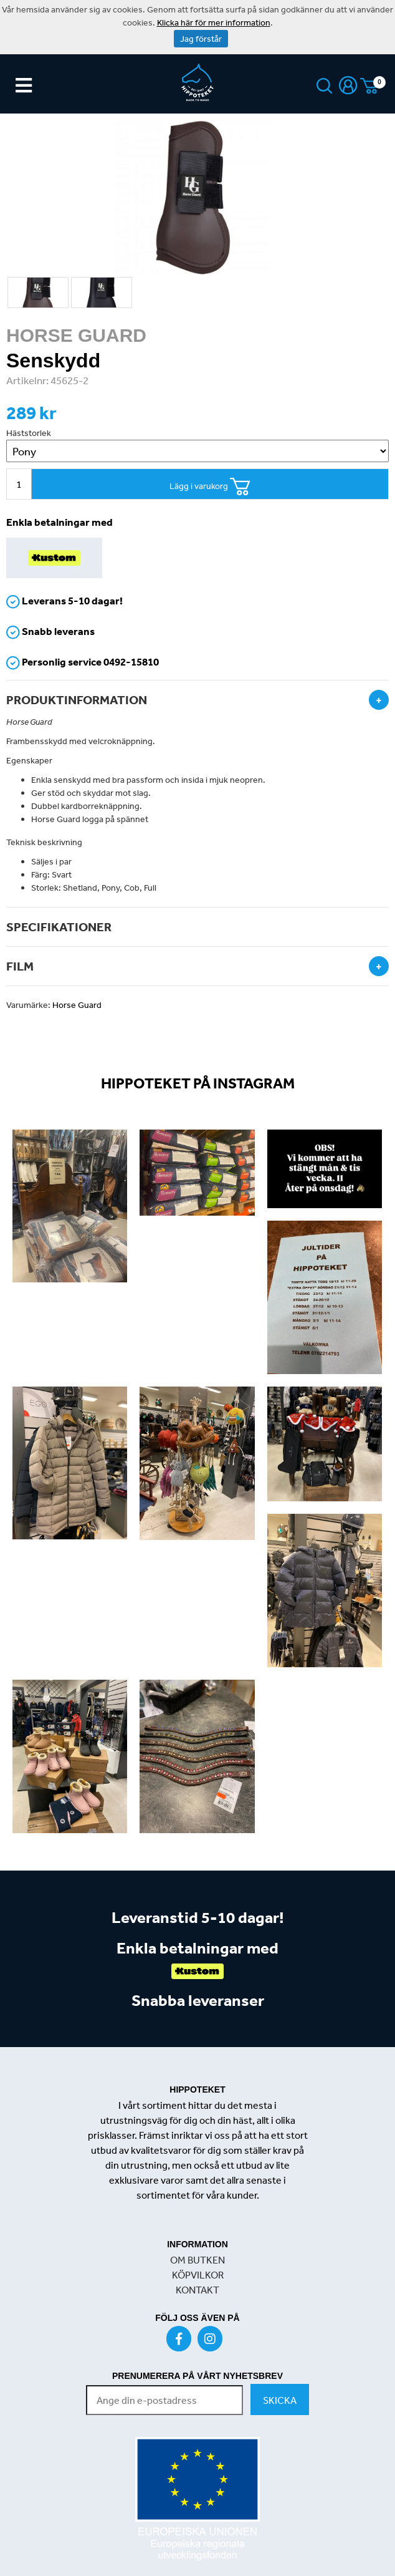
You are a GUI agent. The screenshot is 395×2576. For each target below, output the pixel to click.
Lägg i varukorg (209, 487)
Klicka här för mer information (213, 22)
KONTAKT (197, 2289)
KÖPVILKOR (198, 2275)
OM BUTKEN (197, 2260)
